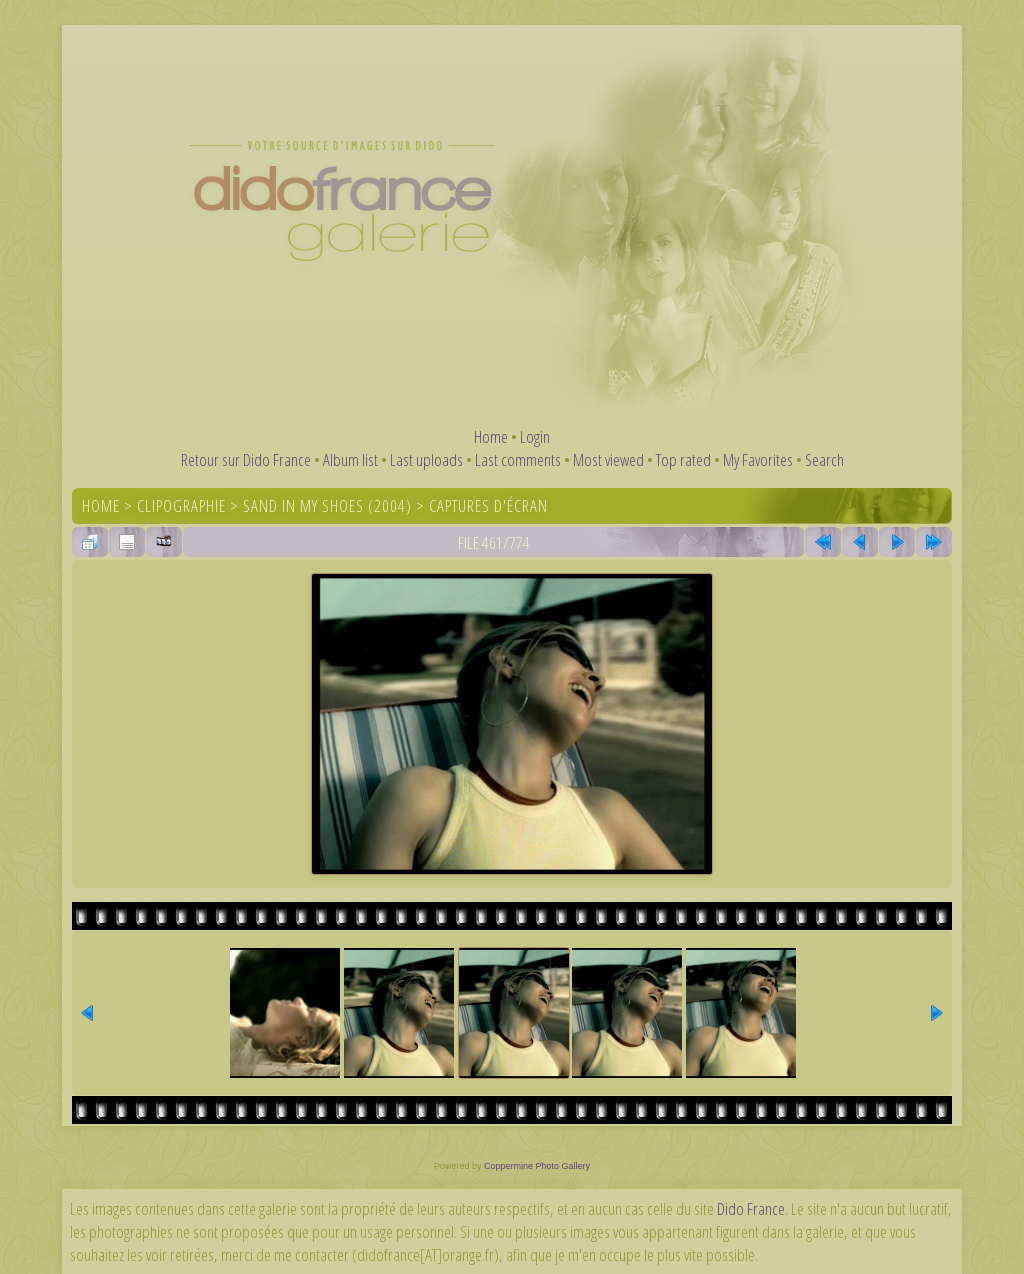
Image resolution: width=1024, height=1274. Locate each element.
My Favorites (758, 459)
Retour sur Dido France (246, 459)
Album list (350, 459)
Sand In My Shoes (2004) (327, 505)
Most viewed (608, 459)
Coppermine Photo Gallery (537, 1166)
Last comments (518, 459)
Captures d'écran (488, 505)
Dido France (751, 1208)
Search (824, 459)
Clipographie (181, 505)
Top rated (683, 459)
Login (535, 436)
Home (491, 436)
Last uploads (426, 459)
